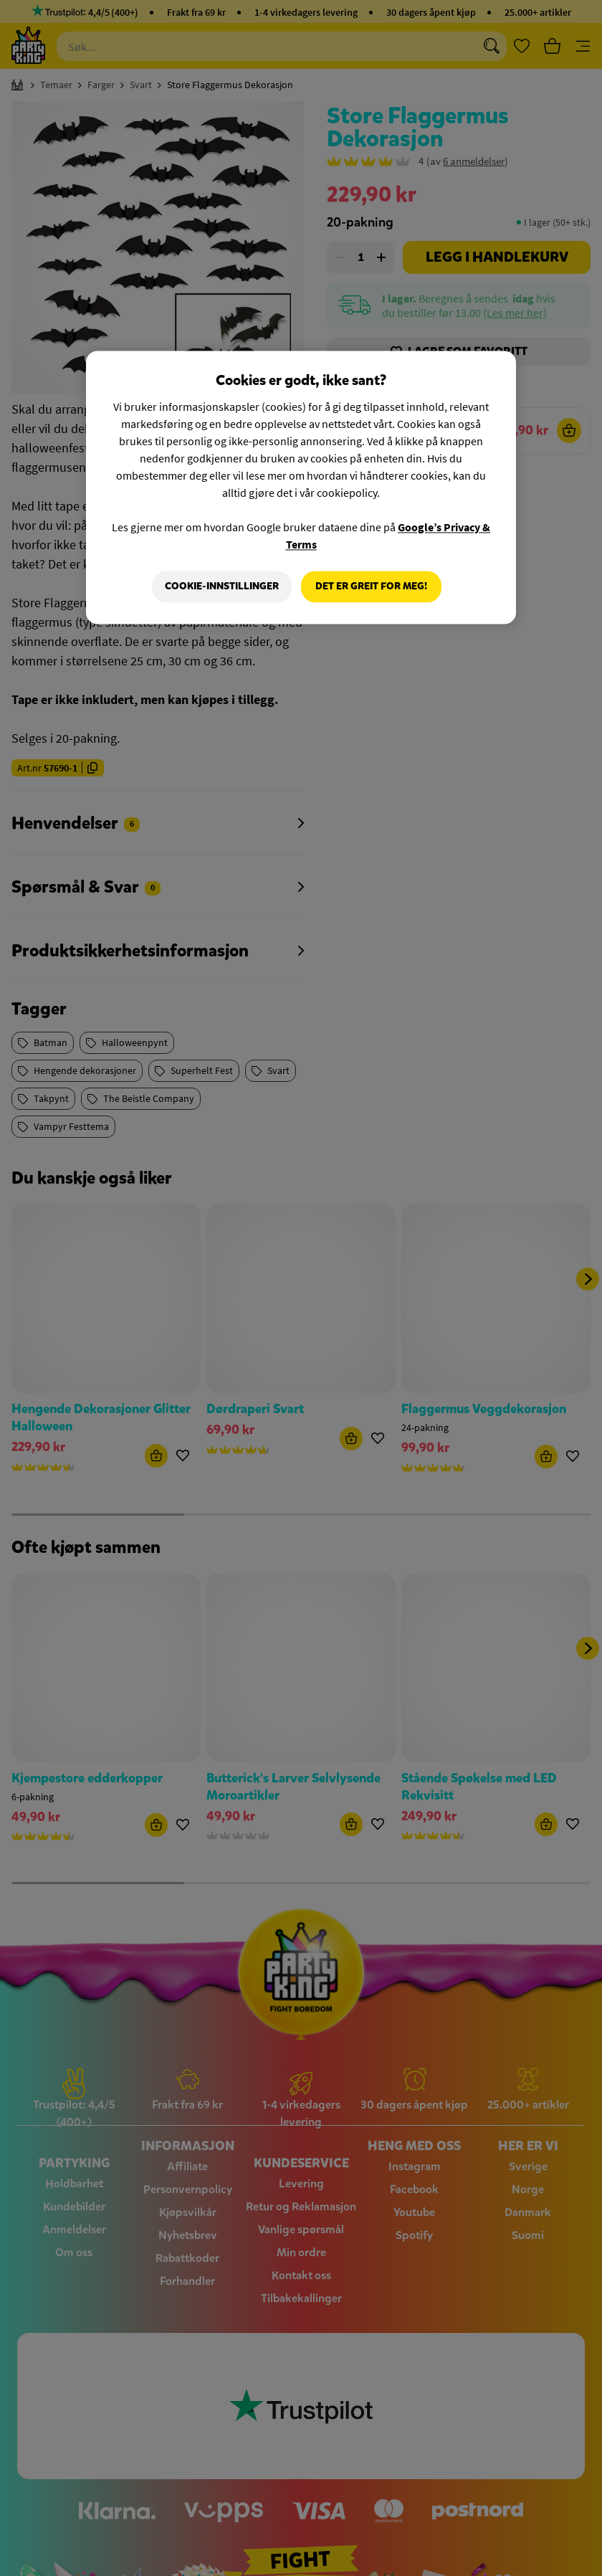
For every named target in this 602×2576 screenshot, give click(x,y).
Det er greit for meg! (371, 586)
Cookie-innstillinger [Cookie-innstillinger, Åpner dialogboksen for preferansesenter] (221, 586)
